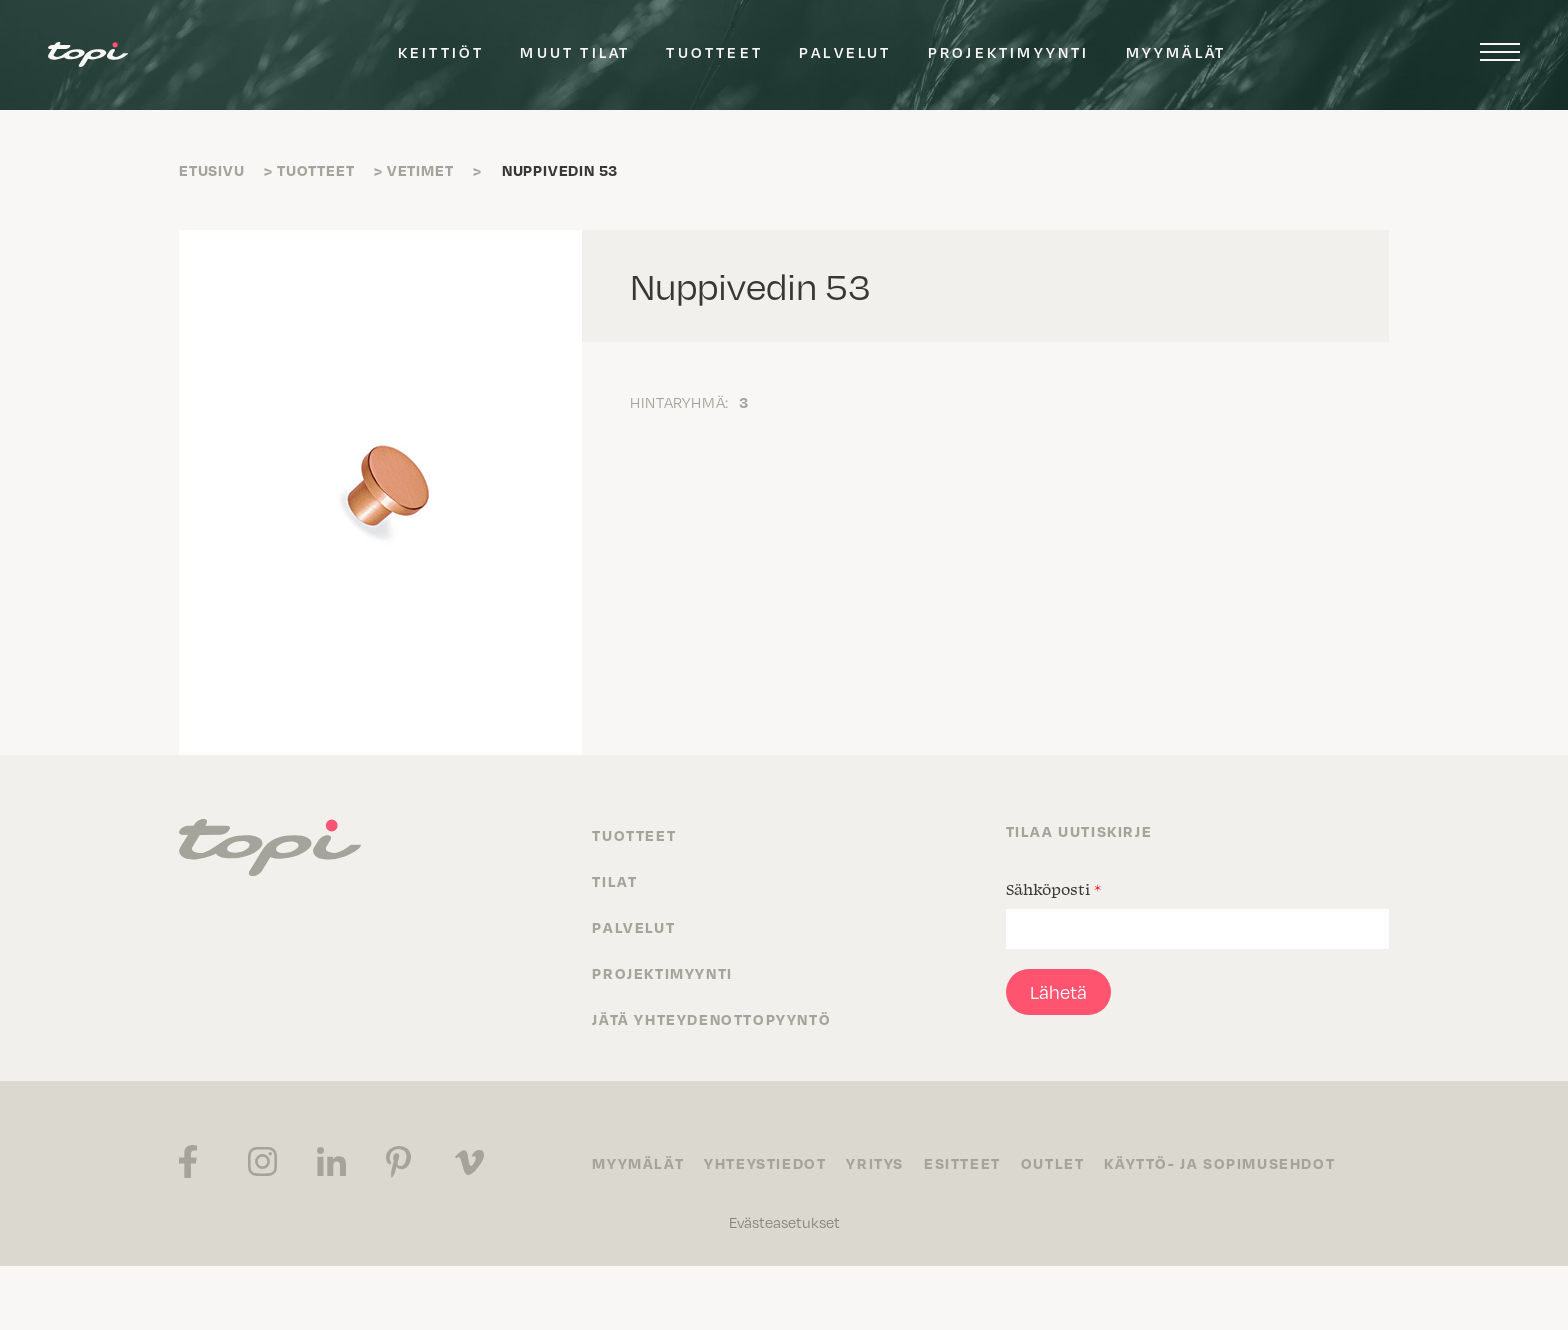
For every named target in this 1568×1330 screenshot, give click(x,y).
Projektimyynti (1009, 52)
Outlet (1053, 1163)
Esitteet (962, 1163)
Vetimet (420, 170)
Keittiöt (441, 52)
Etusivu (212, 170)
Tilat (614, 881)
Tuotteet (714, 52)
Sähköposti (1053, 889)
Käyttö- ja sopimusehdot (1219, 1163)
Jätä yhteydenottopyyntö (711, 1019)
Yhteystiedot (765, 1163)
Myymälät (1176, 52)
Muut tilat (575, 52)
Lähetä (1058, 992)
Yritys (875, 1163)
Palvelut (845, 52)
